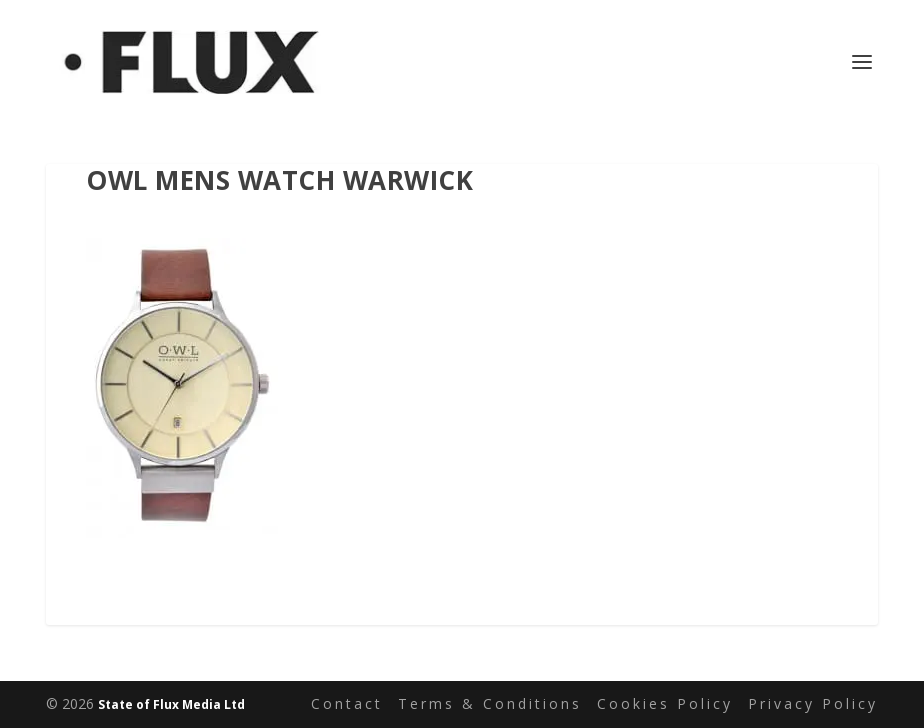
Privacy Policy (813, 703)
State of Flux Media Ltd (171, 704)
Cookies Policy (665, 703)
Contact (347, 703)
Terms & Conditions (490, 703)
